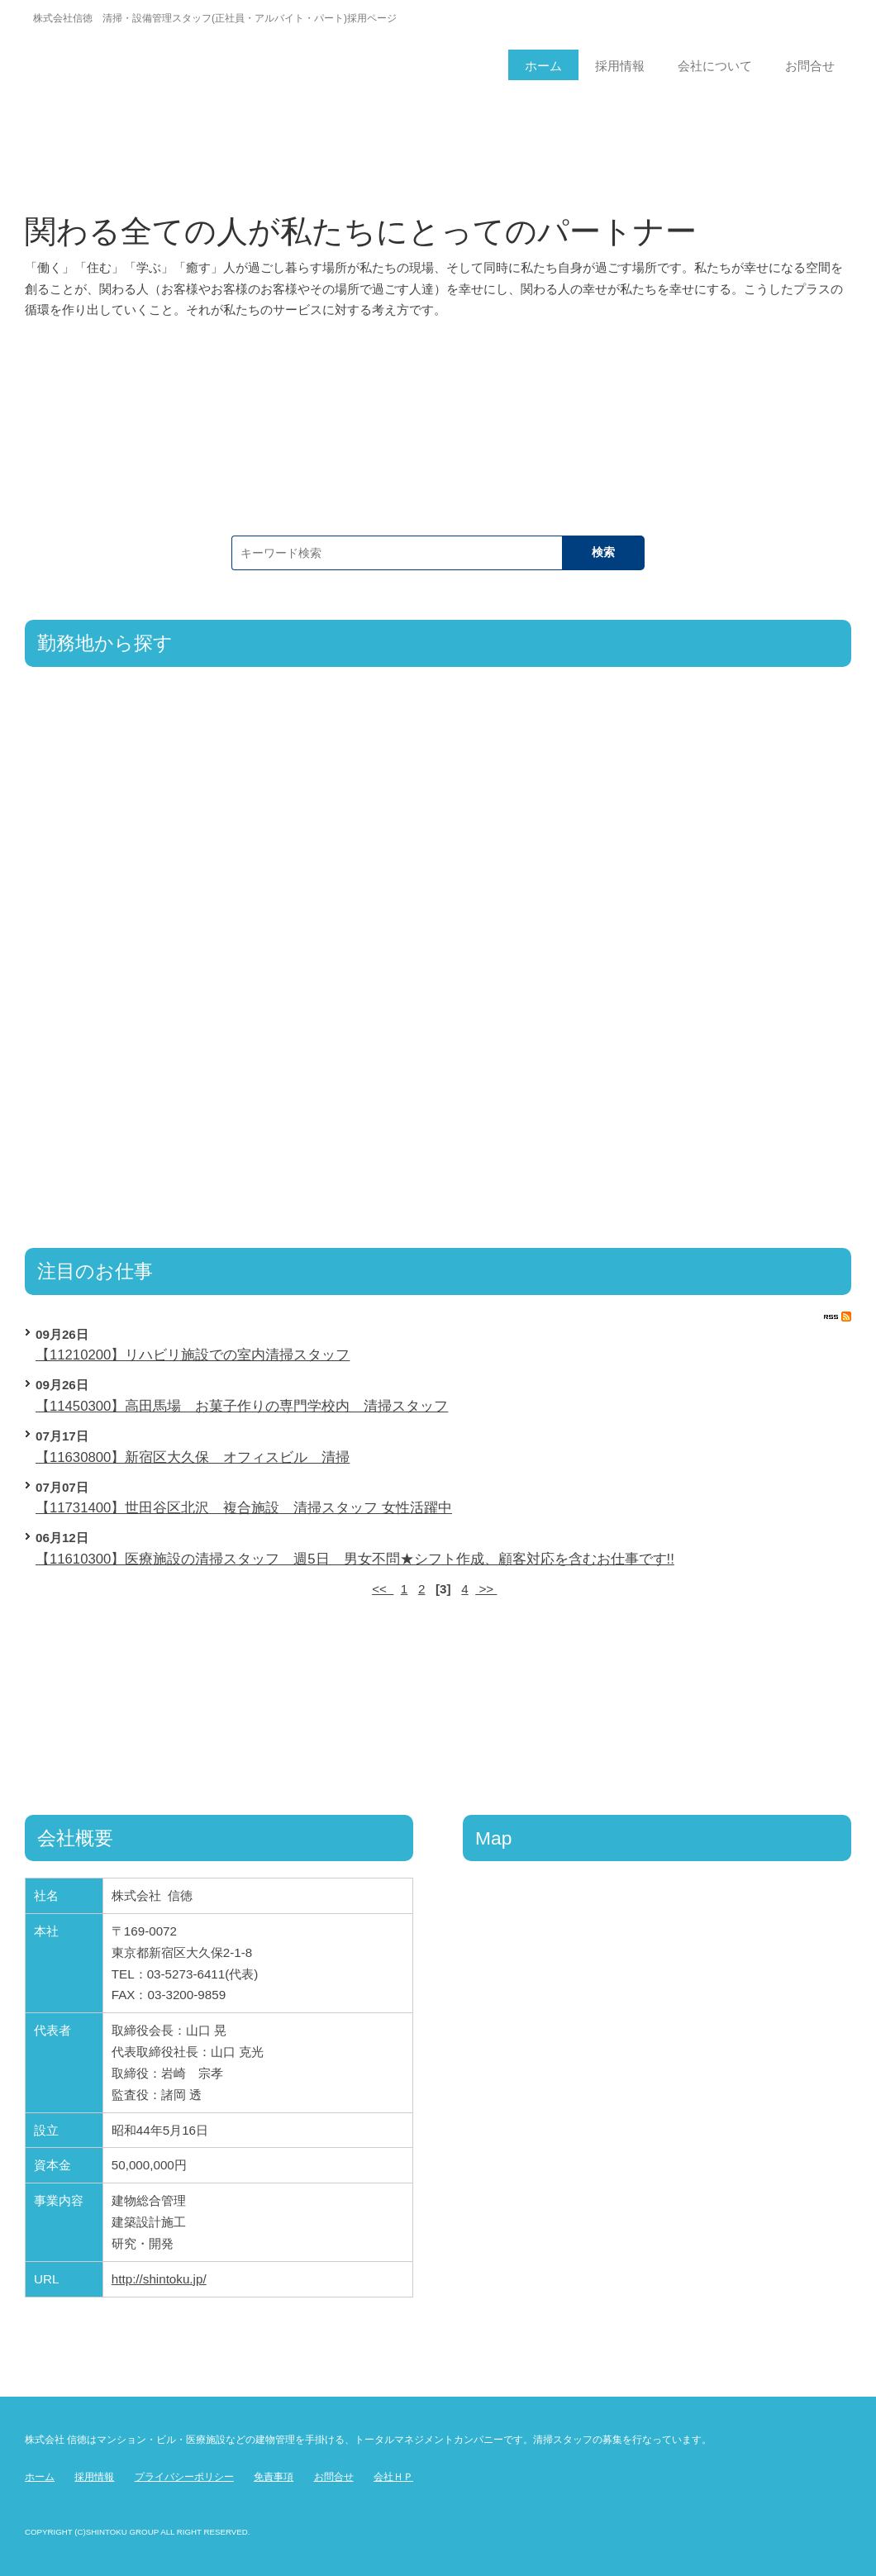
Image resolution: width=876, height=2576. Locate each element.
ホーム (40, 2477)
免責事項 (273, 2477)
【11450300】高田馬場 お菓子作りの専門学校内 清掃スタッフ (242, 1406)
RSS (837, 1316)
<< (382, 1589)
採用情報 (94, 2477)
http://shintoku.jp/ (159, 2279)
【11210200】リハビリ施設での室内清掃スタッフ (193, 1355)
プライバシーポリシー (184, 2477)
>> (486, 1589)
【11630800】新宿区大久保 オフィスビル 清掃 (193, 1457)
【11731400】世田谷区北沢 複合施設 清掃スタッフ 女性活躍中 (244, 1508)
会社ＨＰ (393, 2477)
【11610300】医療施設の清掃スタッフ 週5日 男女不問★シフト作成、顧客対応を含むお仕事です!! (355, 1559)
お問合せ (334, 2477)
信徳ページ (197, 54)
